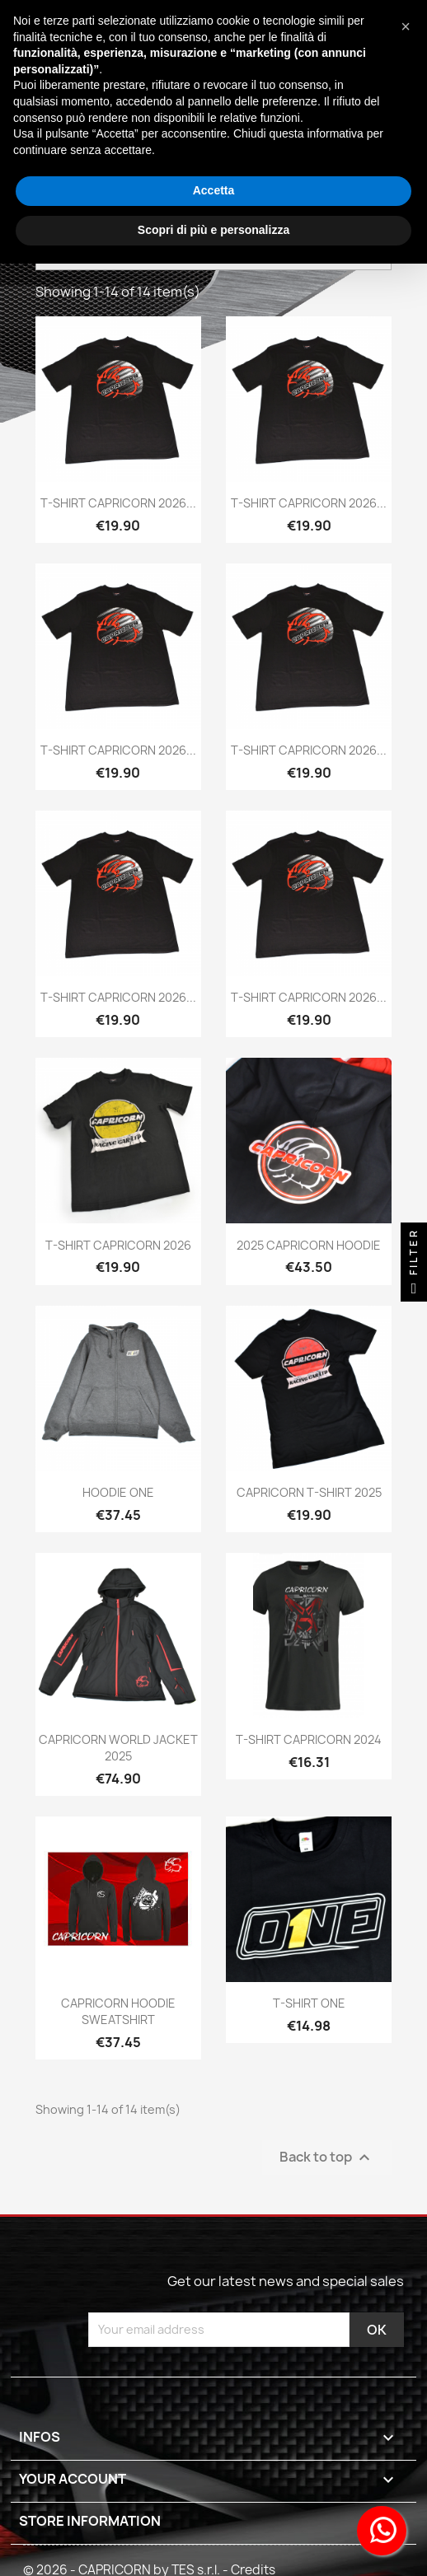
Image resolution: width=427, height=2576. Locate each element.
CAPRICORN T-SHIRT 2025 (309, 1492)
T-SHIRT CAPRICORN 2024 (309, 1739)
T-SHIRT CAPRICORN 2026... (118, 503)
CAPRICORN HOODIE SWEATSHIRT (118, 2011)
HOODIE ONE (118, 1492)
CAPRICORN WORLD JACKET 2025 (118, 1748)
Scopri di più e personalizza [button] (213, 229)
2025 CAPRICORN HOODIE (309, 1245)
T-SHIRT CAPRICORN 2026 (118, 1245)
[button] (405, 26)
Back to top (326, 2157)
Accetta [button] (214, 190)
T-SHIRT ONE (309, 2003)
